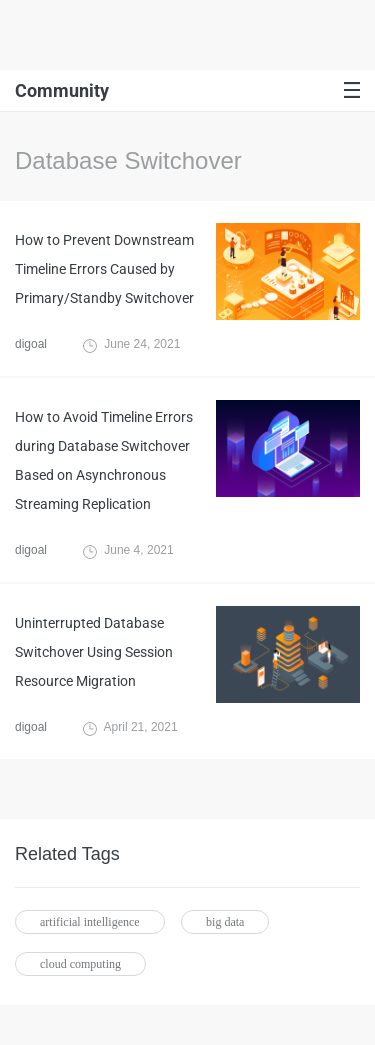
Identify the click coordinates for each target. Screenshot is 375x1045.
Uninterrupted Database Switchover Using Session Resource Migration (94, 652)
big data (225, 922)
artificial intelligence (90, 922)
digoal (31, 344)
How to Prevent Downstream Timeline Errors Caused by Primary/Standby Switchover (104, 269)
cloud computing (80, 964)
